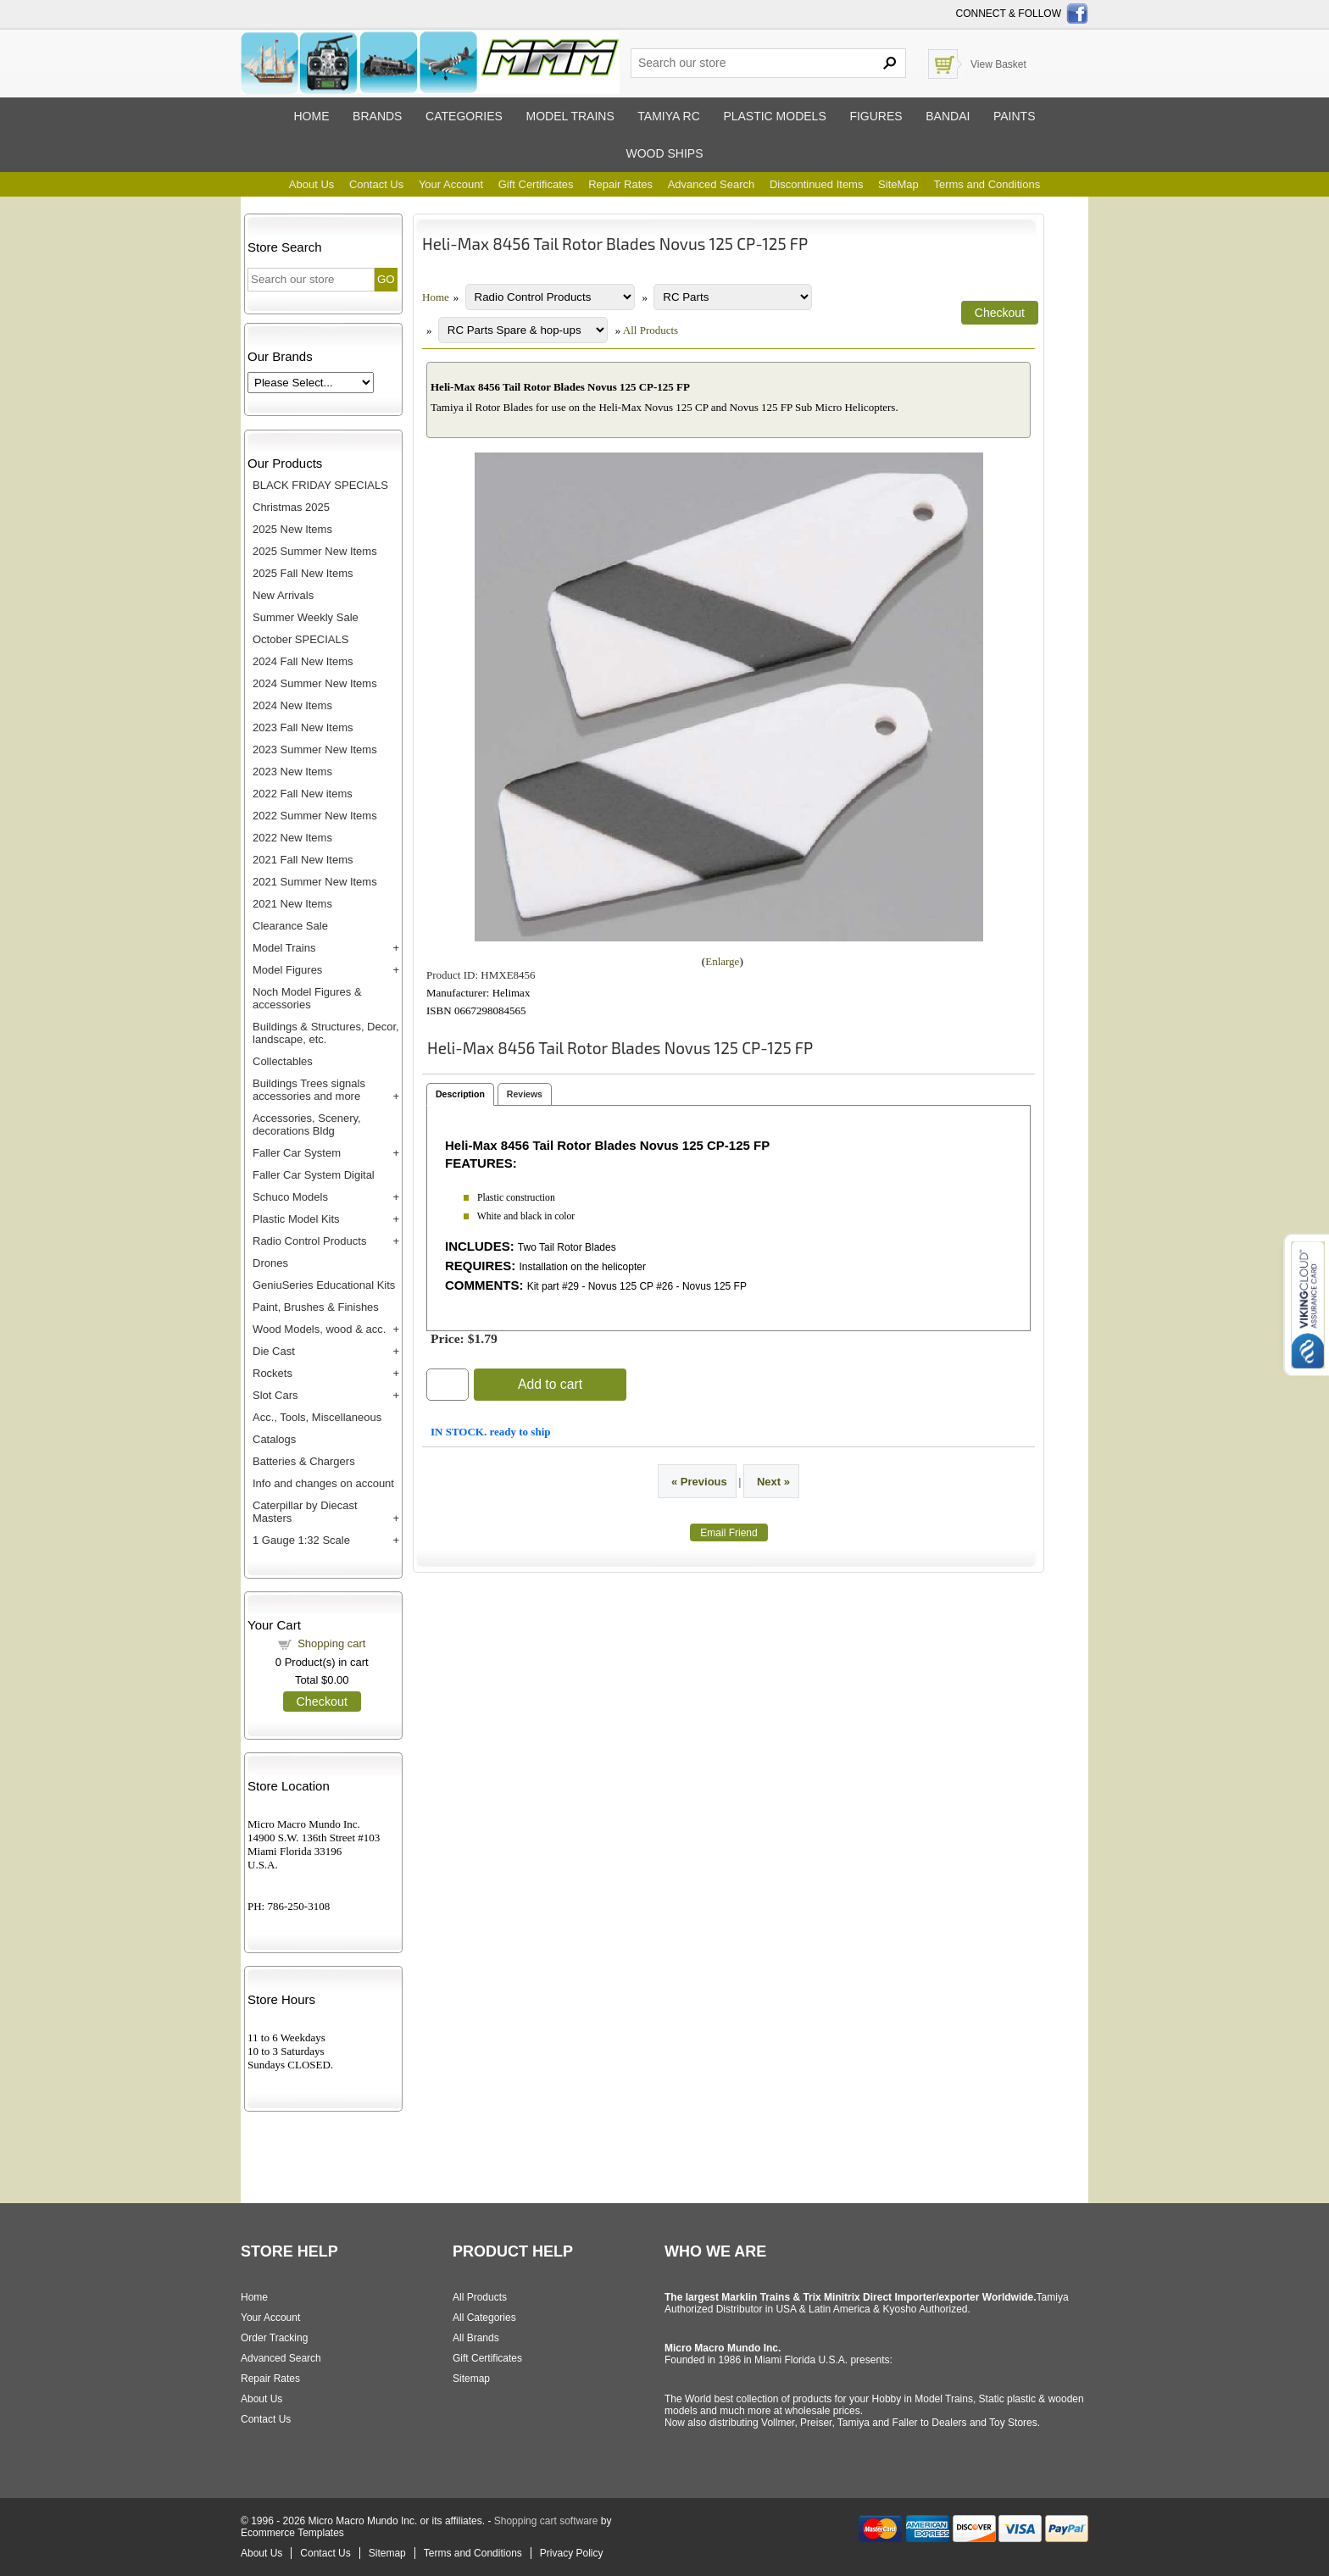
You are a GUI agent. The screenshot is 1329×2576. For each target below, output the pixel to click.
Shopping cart (331, 1643)
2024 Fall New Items (303, 661)
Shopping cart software (546, 2521)
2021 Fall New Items (303, 859)
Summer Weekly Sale (306, 617)
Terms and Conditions (986, 184)
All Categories (484, 2317)
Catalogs (274, 1439)
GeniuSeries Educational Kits (324, 1285)
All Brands (476, 2338)
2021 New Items (292, 903)
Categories (464, 116)
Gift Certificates (536, 184)
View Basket (998, 64)
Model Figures (287, 969)
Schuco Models (290, 1197)
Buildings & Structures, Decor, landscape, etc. (326, 1033)
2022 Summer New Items (315, 815)
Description (460, 1094)
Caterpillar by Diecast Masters (305, 1511)
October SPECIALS (300, 639)
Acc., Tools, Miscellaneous (317, 1417)
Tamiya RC (668, 116)
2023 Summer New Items (315, 749)
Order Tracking (274, 2338)
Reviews (524, 1094)
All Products (650, 330)
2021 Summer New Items (315, 881)
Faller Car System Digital (314, 1175)
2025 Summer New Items (315, 551)
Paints (1014, 116)
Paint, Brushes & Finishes (316, 1307)
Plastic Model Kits (296, 1219)
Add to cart (550, 1384)
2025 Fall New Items (303, 573)
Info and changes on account (323, 1483)
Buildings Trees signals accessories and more (309, 1089)
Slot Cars (275, 1395)
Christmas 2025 (291, 507)
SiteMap (898, 184)
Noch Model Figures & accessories (307, 998)
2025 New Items (292, 529)
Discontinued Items (817, 184)
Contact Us (376, 184)
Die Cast (274, 1351)
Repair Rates (620, 184)
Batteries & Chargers (304, 1461)
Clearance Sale (290, 925)
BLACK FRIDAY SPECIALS (320, 485)
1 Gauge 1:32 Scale (301, 1540)
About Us (311, 184)
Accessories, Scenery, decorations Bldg (307, 1124)
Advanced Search (711, 184)
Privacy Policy (571, 2553)
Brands (377, 116)
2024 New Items (292, 705)
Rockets (272, 1373)
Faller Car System (297, 1152)
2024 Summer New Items (315, 683)
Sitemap (471, 2378)
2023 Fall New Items (303, 727)
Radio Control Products (309, 1241)
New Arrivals (283, 595)
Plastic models (774, 116)
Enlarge (722, 961)
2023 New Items (292, 771)
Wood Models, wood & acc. (319, 1329)
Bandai (948, 116)
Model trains (569, 116)
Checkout (322, 1701)
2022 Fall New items (303, 793)
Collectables (283, 1061)
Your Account (451, 184)
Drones (270, 1263)
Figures (875, 116)
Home (311, 116)
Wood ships (664, 153)
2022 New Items (292, 837)
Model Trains (284, 947)
